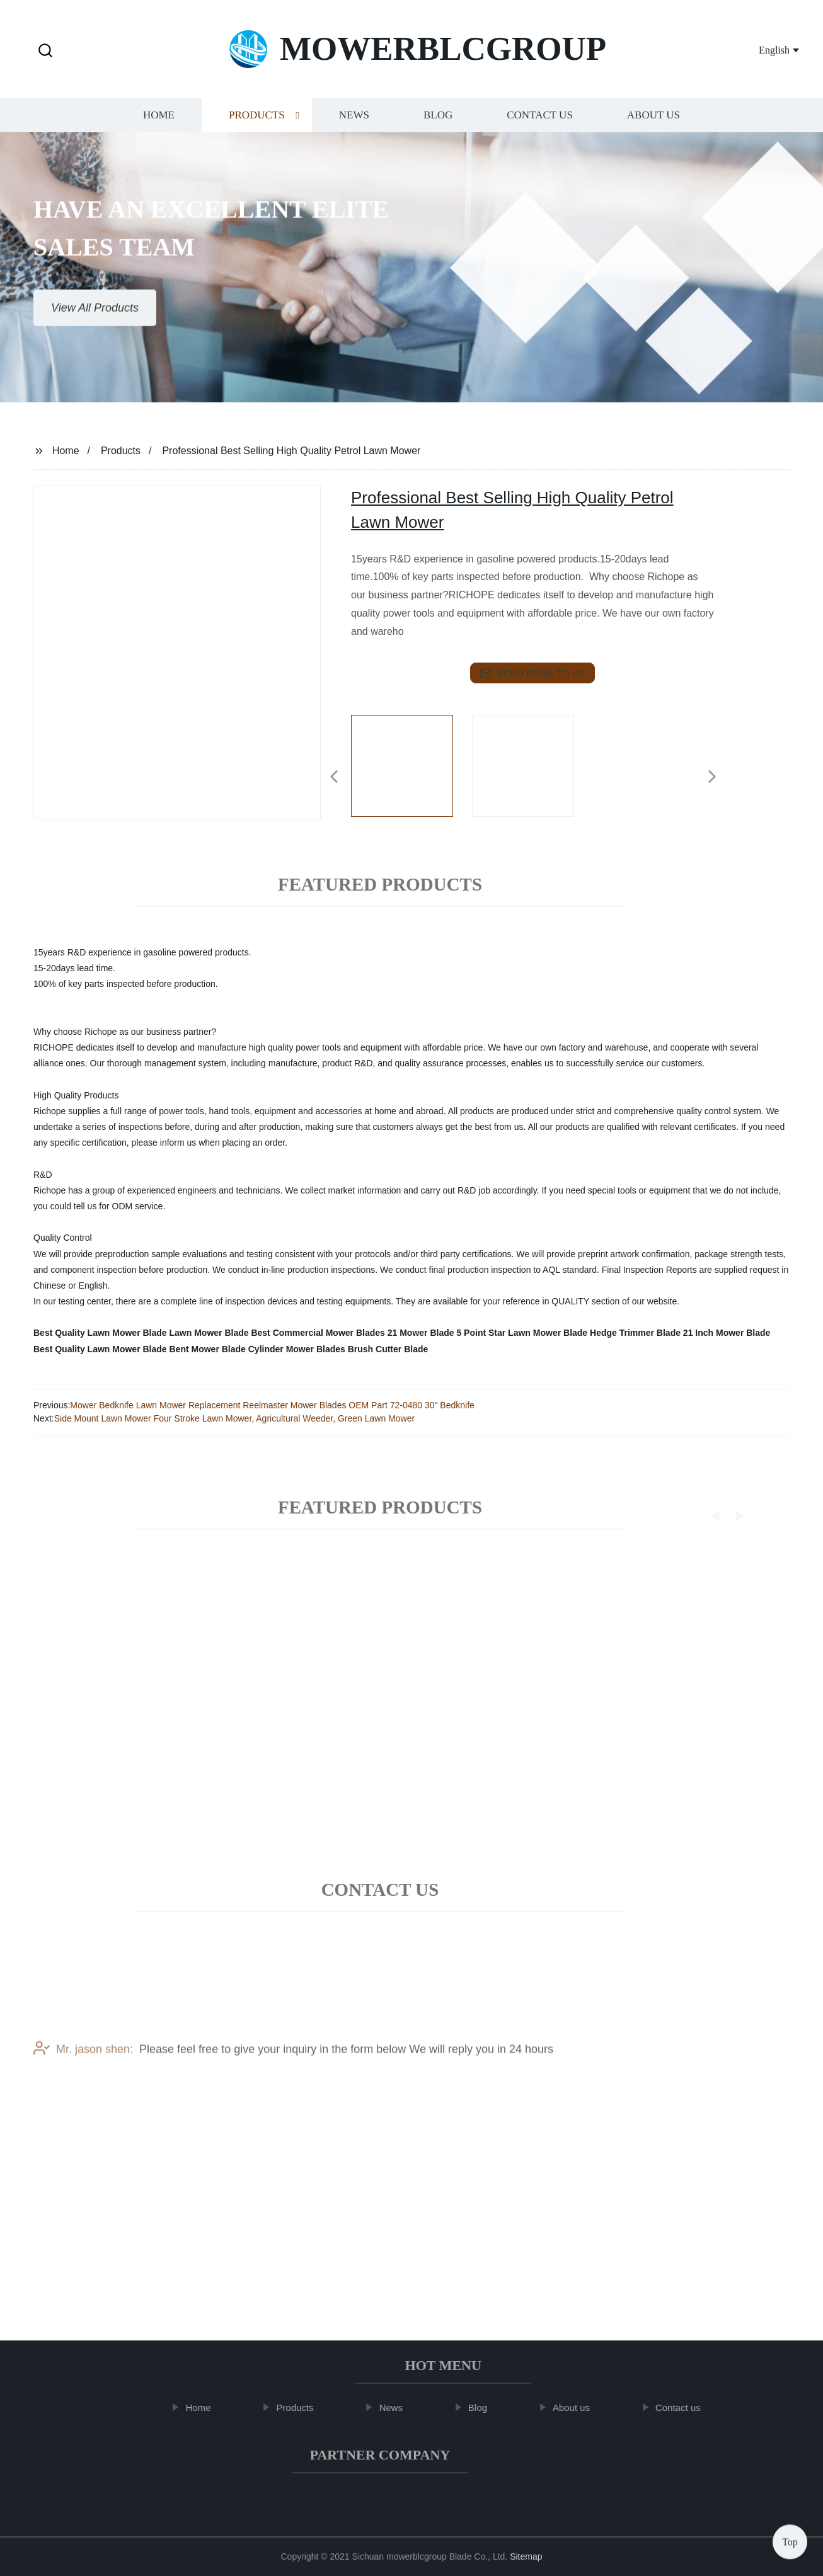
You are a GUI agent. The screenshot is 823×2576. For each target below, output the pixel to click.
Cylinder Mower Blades (296, 1349)
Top (790, 2538)
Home (159, 124)
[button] (45, 51)
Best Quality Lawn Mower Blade (100, 1333)
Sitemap (526, 2556)
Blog (437, 124)
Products (257, 124)
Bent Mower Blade (208, 1349)
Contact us (540, 124)
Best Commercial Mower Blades (317, 1333)
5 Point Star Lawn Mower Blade (521, 1333)
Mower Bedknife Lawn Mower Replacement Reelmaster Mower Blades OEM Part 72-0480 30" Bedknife (272, 1405)
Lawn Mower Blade (209, 1333)
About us (653, 124)
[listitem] (411, 771)
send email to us (532, 673)
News (354, 124)
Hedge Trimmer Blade (635, 1333)
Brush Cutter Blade (388, 1349)
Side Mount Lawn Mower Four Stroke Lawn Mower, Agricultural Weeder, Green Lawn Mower (234, 1418)
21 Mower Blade (421, 1333)
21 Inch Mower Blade (726, 1333)
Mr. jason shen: (83, 2072)
